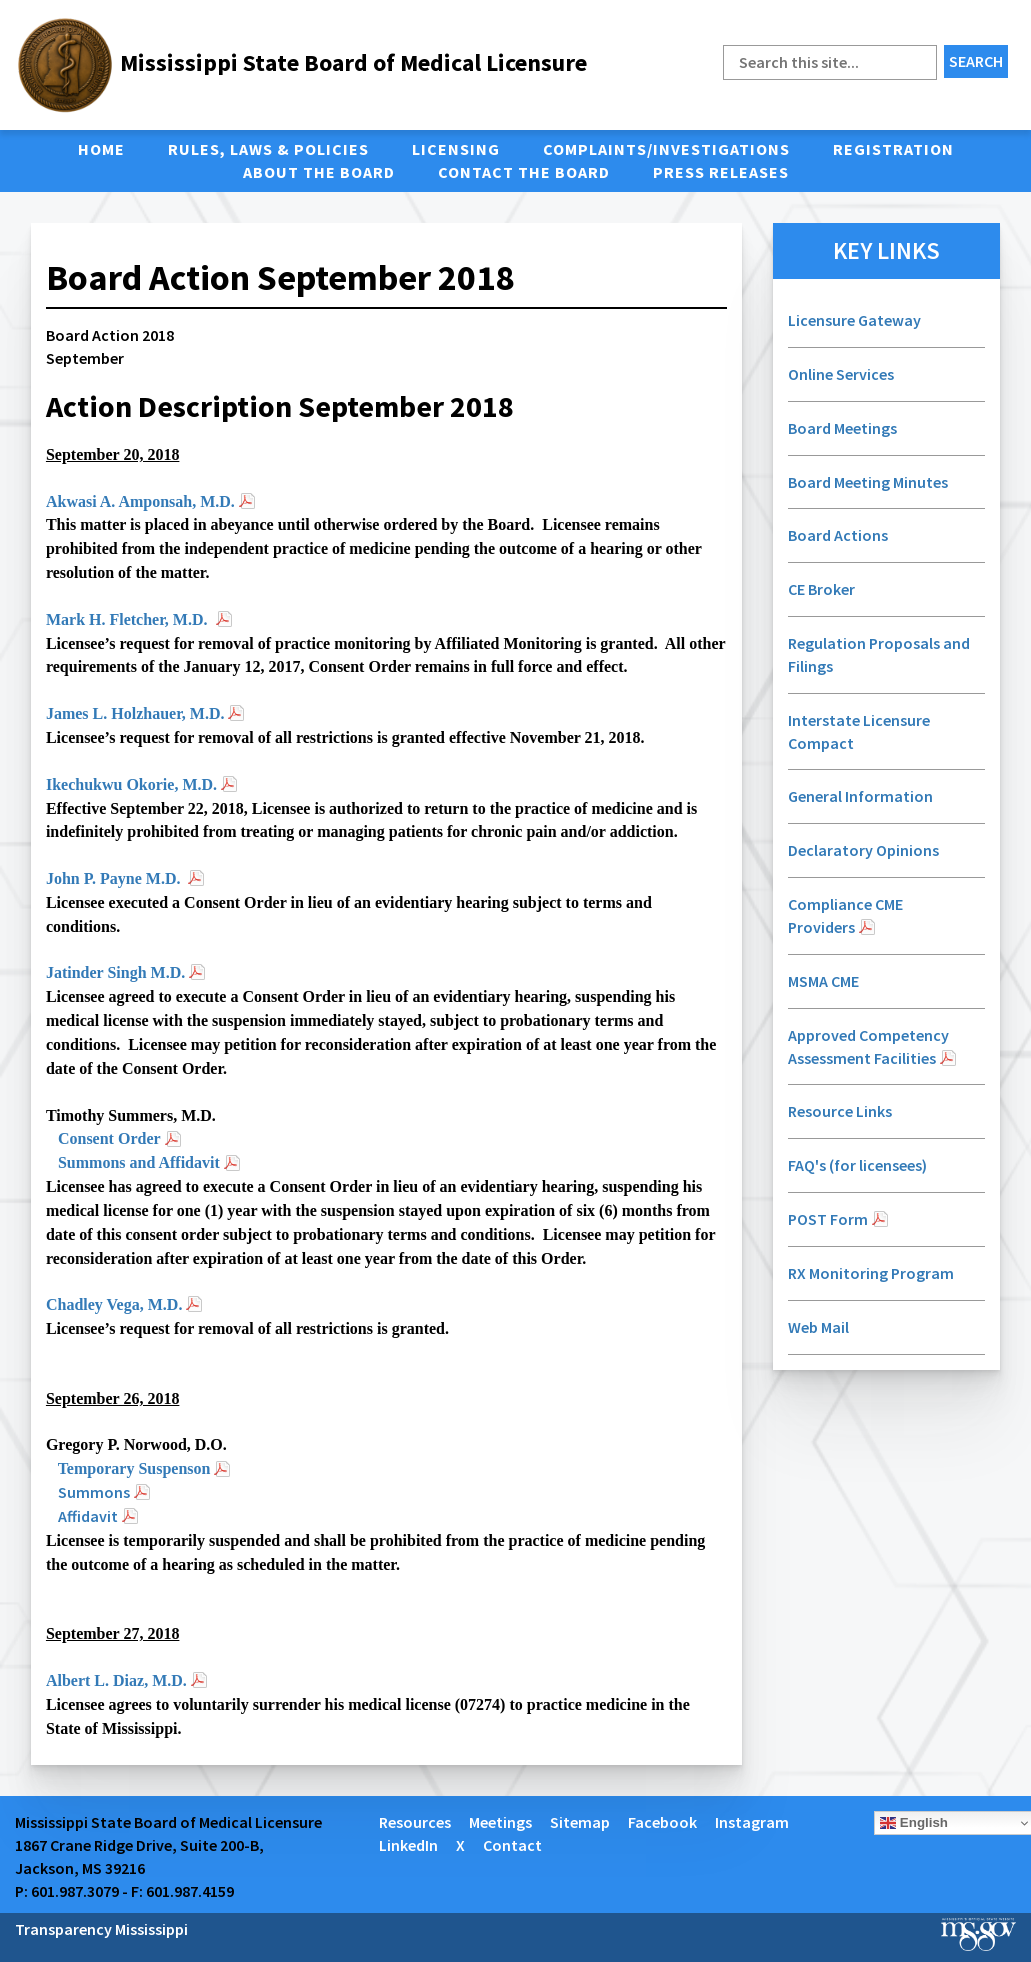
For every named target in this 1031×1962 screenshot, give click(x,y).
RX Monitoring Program (871, 1273)
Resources (415, 1822)
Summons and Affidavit (139, 1162)
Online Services (841, 374)
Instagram (752, 1822)
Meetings (500, 1822)
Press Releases (721, 172)
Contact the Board (524, 172)
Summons (94, 1492)
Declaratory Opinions (865, 850)
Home (101, 149)
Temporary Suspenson (134, 1468)
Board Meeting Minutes (868, 482)
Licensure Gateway (854, 320)
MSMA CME (823, 981)
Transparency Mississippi (101, 1929)
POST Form (828, 1219)
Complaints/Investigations (666, 149)
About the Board (319, 172)
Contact (512, 1845)
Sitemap (580, 1822)
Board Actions (838, 535)
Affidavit (88, 1516)
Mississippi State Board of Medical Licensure (353, 62)
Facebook (662, 1822)
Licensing (456, 149)
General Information (860, 796)
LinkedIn (408, 1845)
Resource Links (840, 1111)
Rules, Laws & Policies (268, 149)
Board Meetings (842, 428)
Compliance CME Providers (845, 915)
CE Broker (821, 589)
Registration (893, 149)
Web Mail (818, 1327)
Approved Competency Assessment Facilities (868, 1046)
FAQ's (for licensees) (857, 1165)
